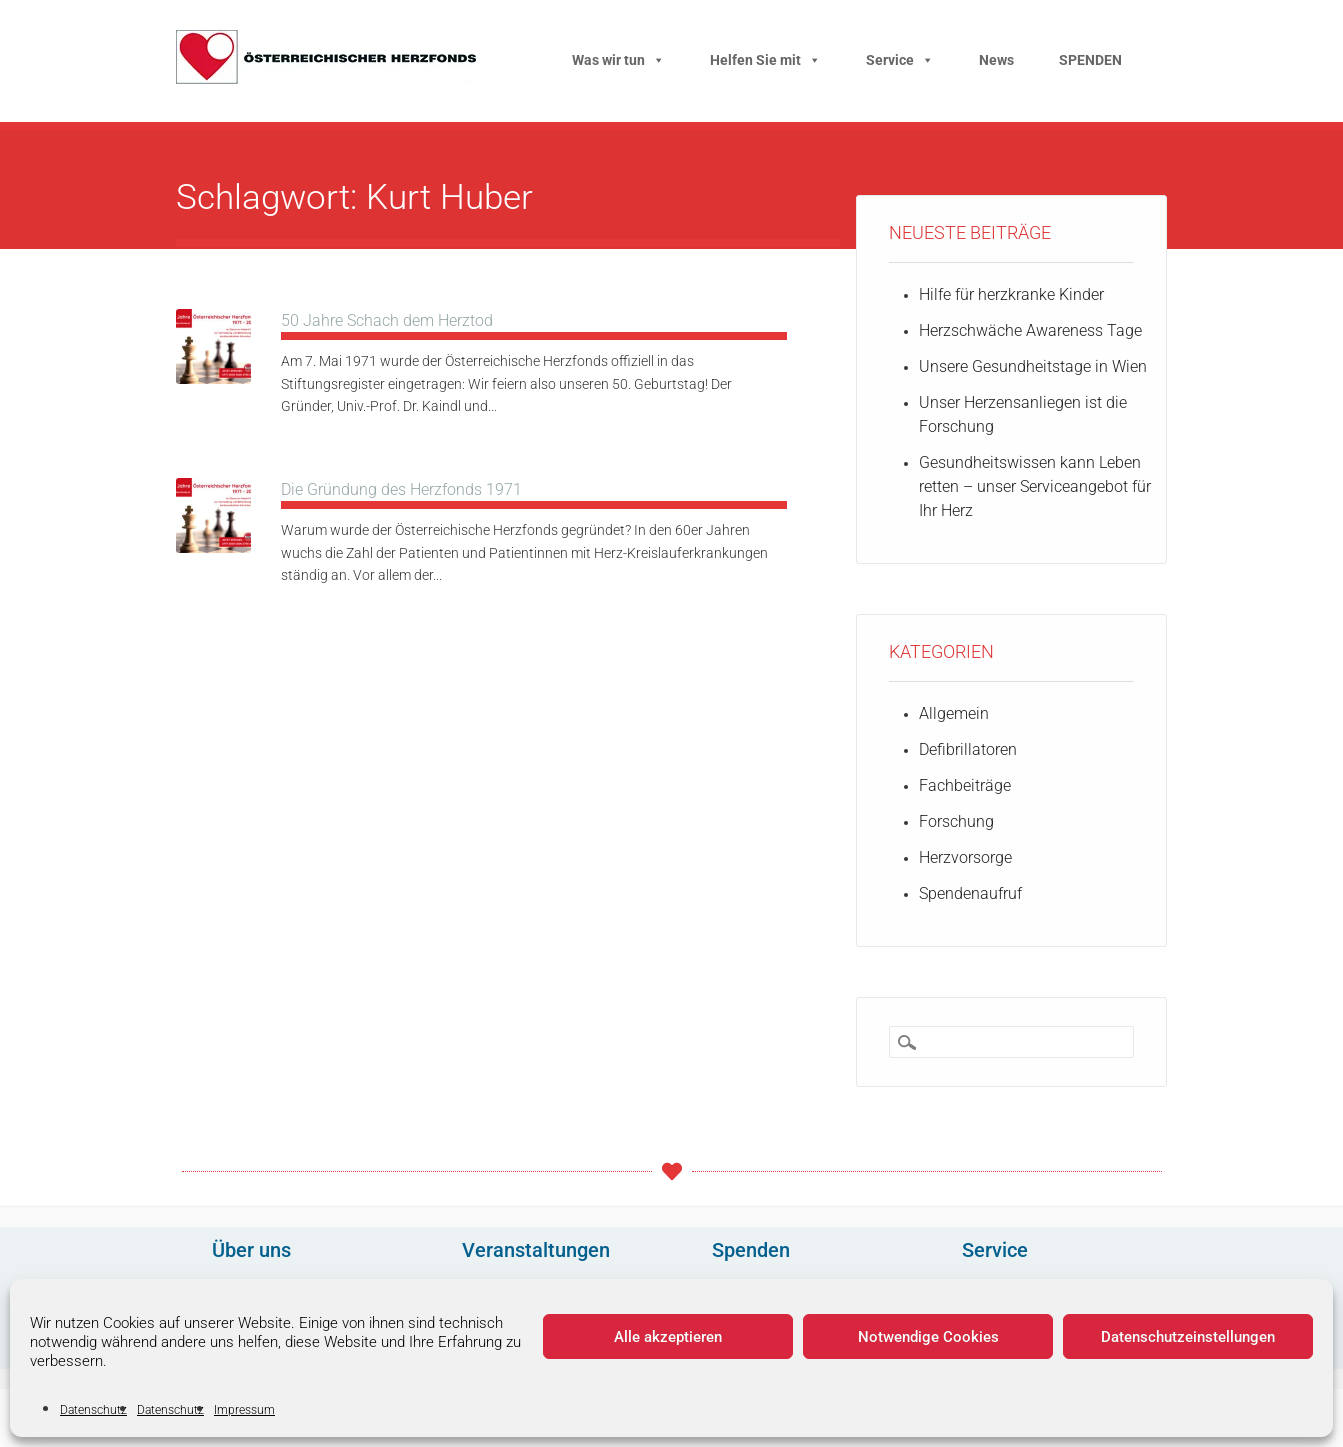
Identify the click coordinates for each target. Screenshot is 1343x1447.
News (996, 60)
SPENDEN (1090, 60)
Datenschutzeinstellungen (1188, 1337)
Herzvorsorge (965, 857)
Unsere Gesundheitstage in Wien (1033, 366)
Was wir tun (618, 60)
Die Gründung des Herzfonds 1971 (401, 489)
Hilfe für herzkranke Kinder (1011, 294)
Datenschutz (93, 1410)
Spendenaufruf (970, 893)
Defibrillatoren (968, 749)
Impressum (244, 1410)
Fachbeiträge (965, 785)
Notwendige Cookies (928, 1337)
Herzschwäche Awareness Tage (1030, 330)
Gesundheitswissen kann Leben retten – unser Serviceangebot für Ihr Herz (1035, 486)
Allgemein (954, 713)
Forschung (956, 821)
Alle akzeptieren (668, 1337)
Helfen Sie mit (765, 60)
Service (900, 60)
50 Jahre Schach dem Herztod (387, 320)
